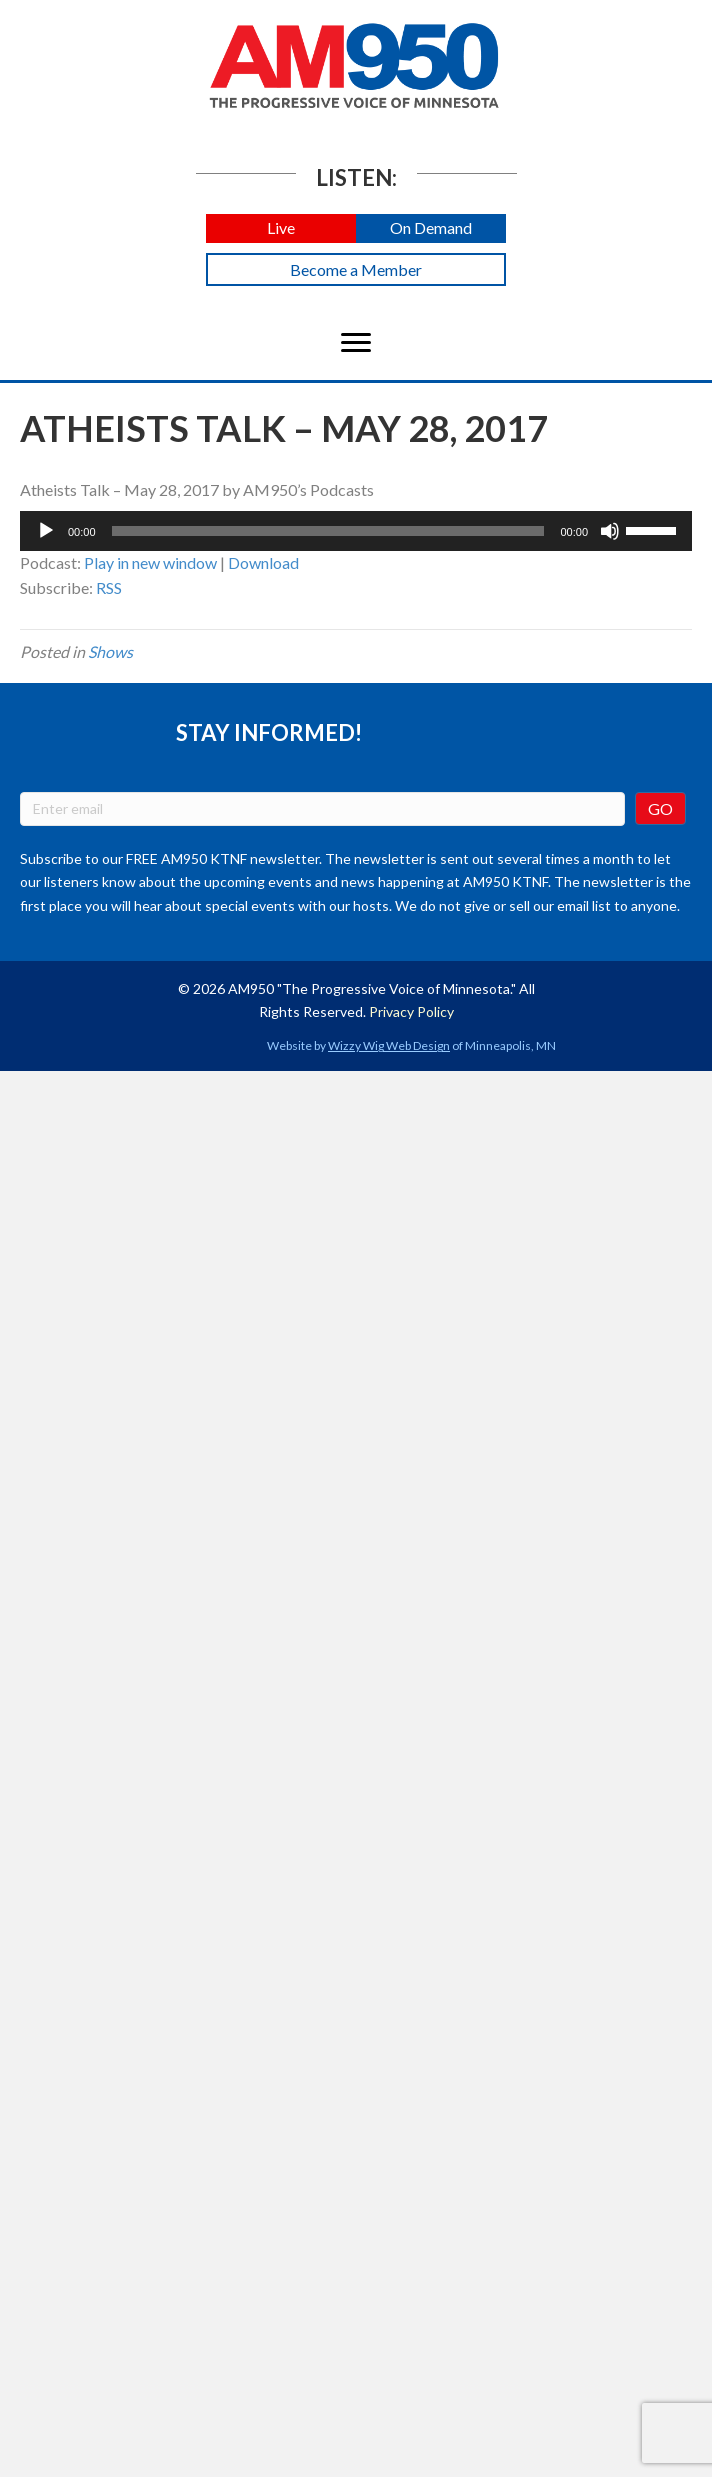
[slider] (328, 531)
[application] (356, 531)
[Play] (46, 531)
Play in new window (150, 562)
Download (263, 562)
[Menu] (356, 343)
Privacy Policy (411, 1011)
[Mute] (610, 531)
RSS (109, 587)
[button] (281, 228)
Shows (110, 651)
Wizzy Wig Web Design (389, 1045)
